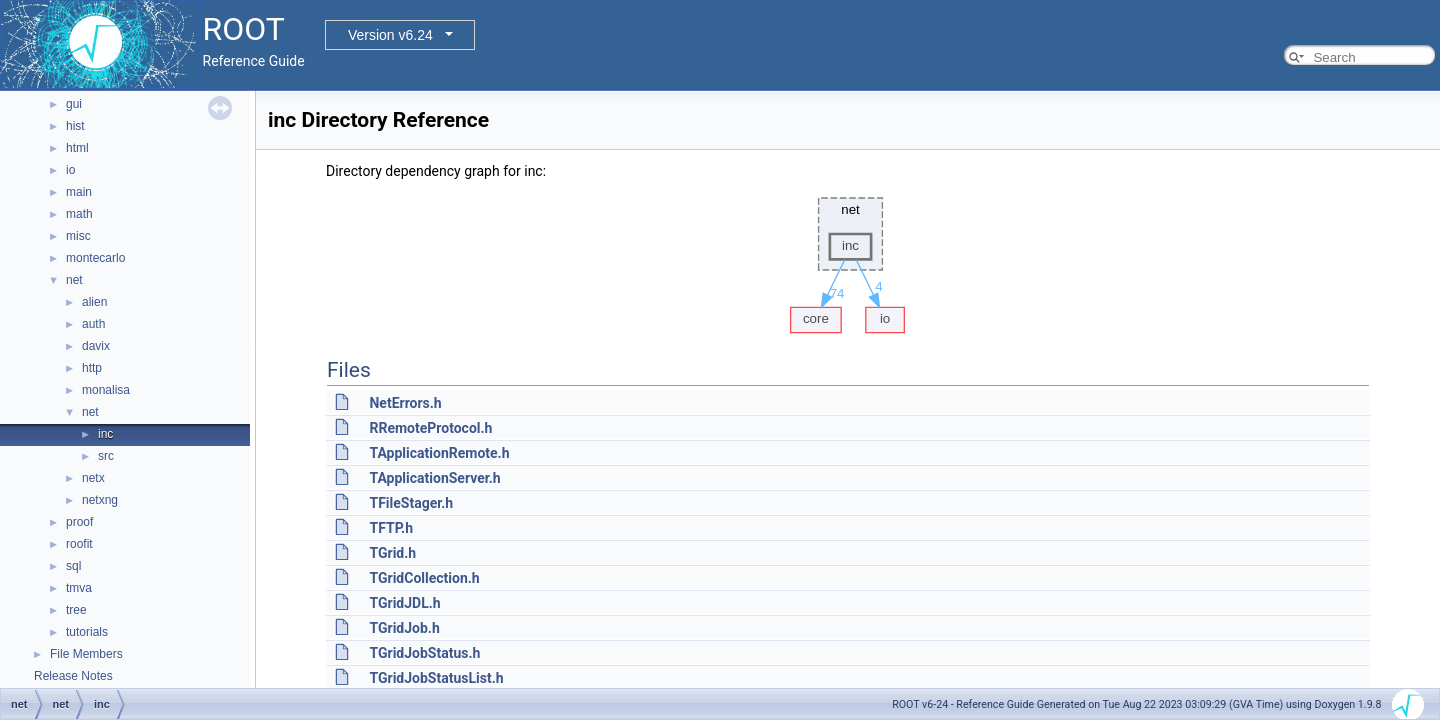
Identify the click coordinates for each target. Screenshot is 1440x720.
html (77, 148)
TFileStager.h (411, 503)
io (70, 170)
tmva (79, 588)
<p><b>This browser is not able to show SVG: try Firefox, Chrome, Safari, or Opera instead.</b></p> (848, 260)
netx (93, 478)
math (79, 214)
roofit (79, 544)
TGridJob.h (404, 628)
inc (105, 434)
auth (93, 324)
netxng (100, 500)
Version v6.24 (390, 35)
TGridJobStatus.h (424, 653)
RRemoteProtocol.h (430, 428)
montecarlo (95, 258)
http (92, 368)
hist (75, 126)
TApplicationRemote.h (439, 453)
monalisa (106, 390)
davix (96, 346)
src (106, 456)
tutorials (87, 632)
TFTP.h (391, 528)
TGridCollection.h (424, 578)
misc (78, 236)
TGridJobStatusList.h (436, 678)
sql (73, 566)
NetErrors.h (405, 403)
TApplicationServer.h (434, 478)
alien (94, 302)
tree (76, 610)
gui (74, 104)
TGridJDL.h (404, 603)
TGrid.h (392, 553)
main (79, 192)
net (74, 280)
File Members (86, 654)
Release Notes (73, 676)
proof (79, 522)
